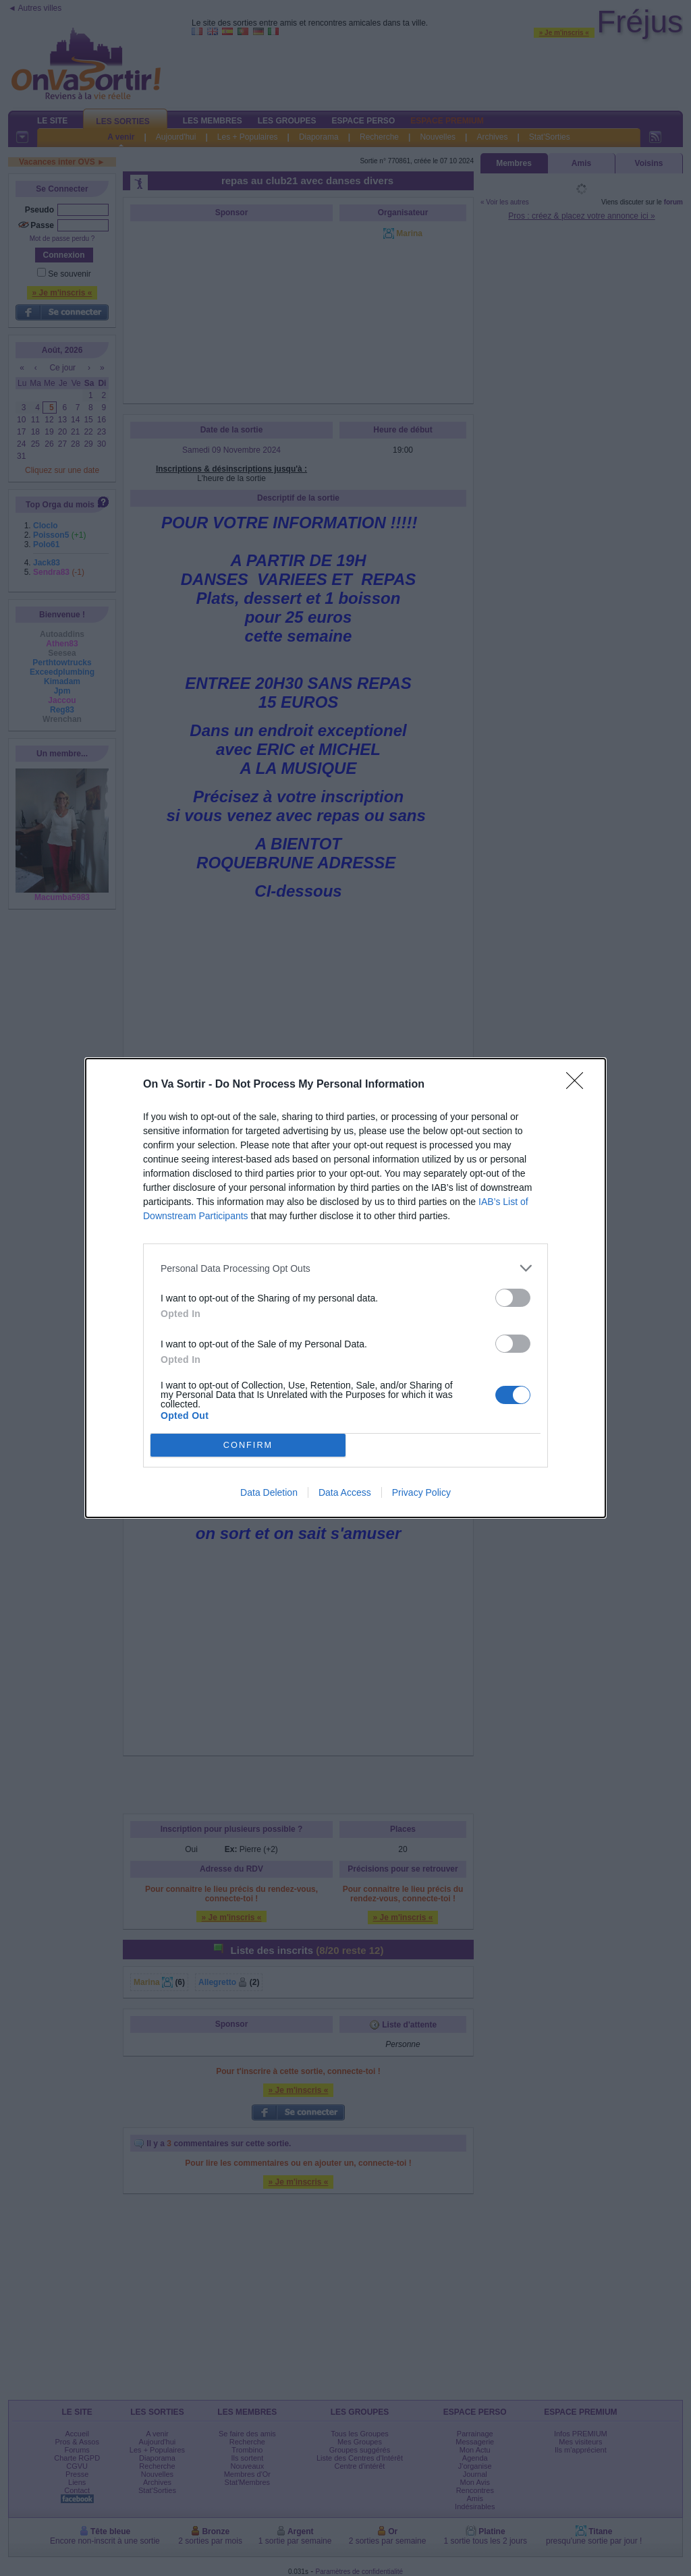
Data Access (345, 1492)
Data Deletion (269, 1492)
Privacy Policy (421, 1492)
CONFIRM (248, 1445)
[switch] (512, 1298)
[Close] (579, 1085)
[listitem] (345, 1268)
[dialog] (345, 1288)
